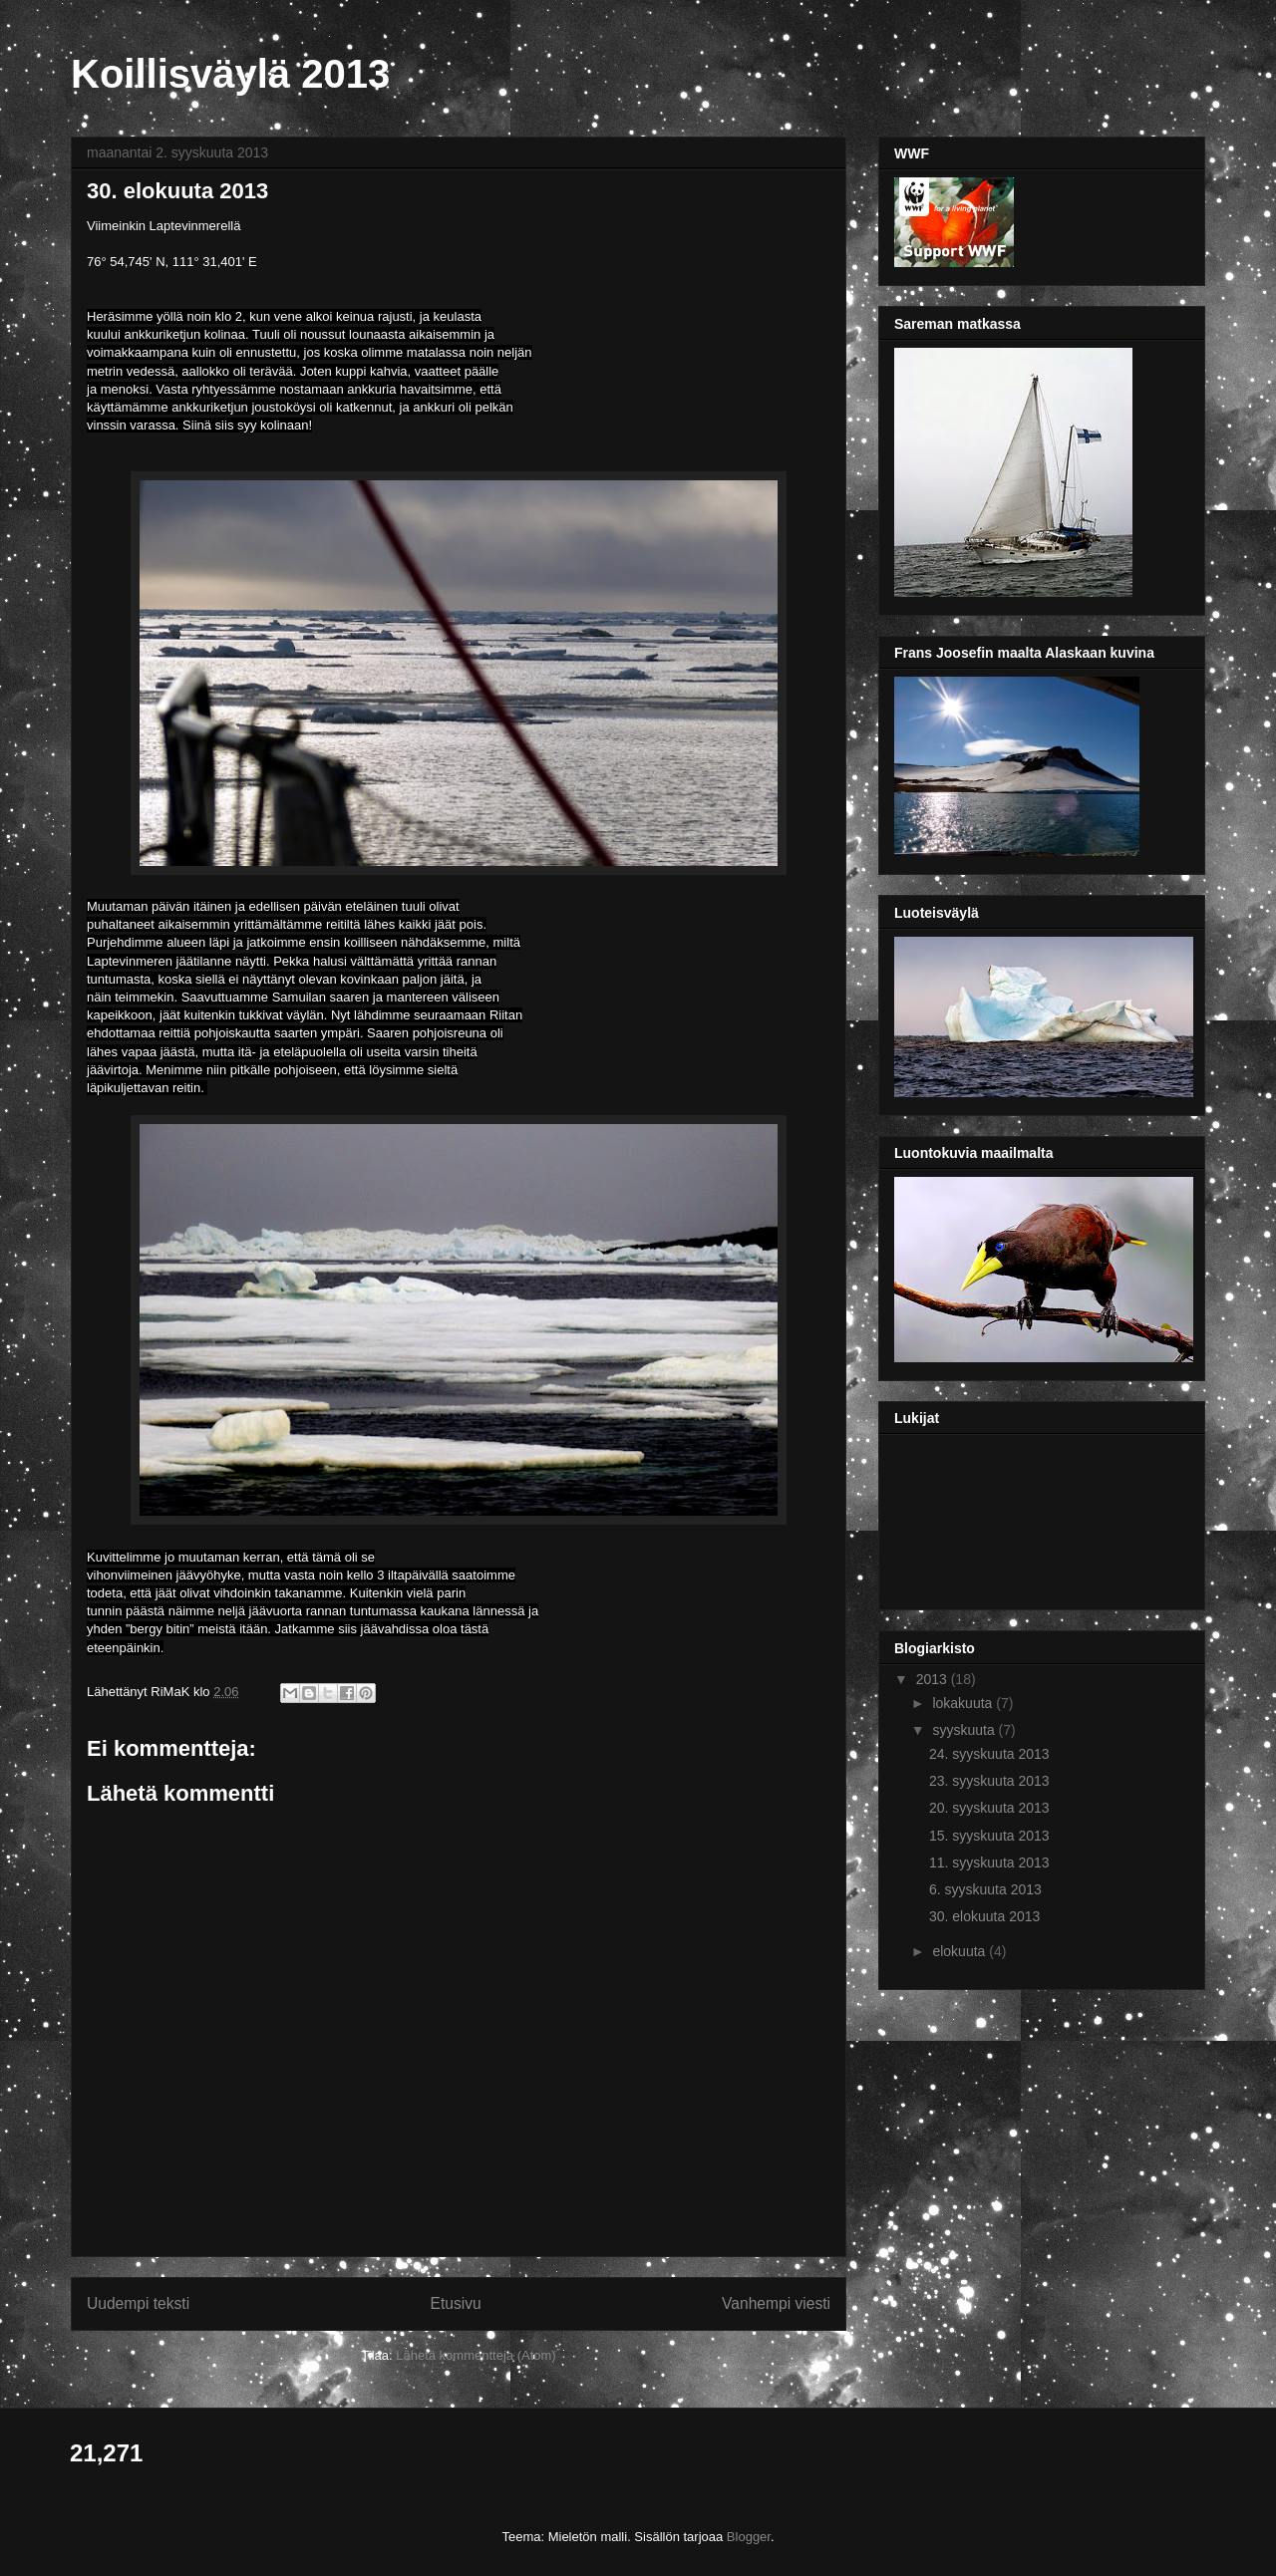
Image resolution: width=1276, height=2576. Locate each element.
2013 (933, 1679)
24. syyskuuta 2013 (989, 1754)
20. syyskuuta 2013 (989, 1808)
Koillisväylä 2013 (230, 74)
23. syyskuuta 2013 (989, 1781)
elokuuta (960, 1951)
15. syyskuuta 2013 (989, 1836)
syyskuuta (965, 1730)
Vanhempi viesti (776, 2303)
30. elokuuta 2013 (984, 1916)
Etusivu (456, 2303)
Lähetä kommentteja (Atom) (475, 2355)
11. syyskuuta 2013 (989, 1862)
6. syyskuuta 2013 (985, 1889)
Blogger (749, 2536)
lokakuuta (964, 1703)
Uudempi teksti (138, 2303)
